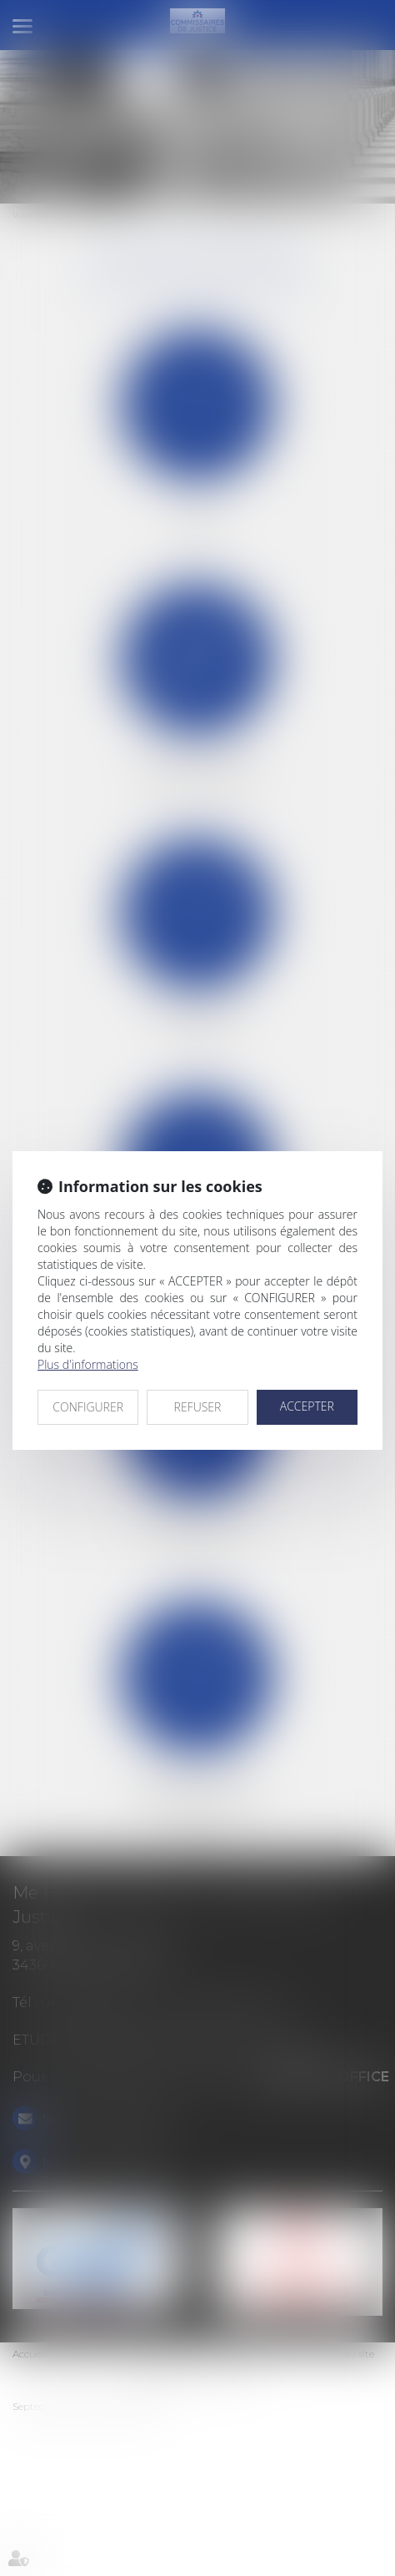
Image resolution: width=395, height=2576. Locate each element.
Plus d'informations (88, 1364)
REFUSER (198, 1407)
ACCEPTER (307, 1406)
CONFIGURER (87, 1407)
